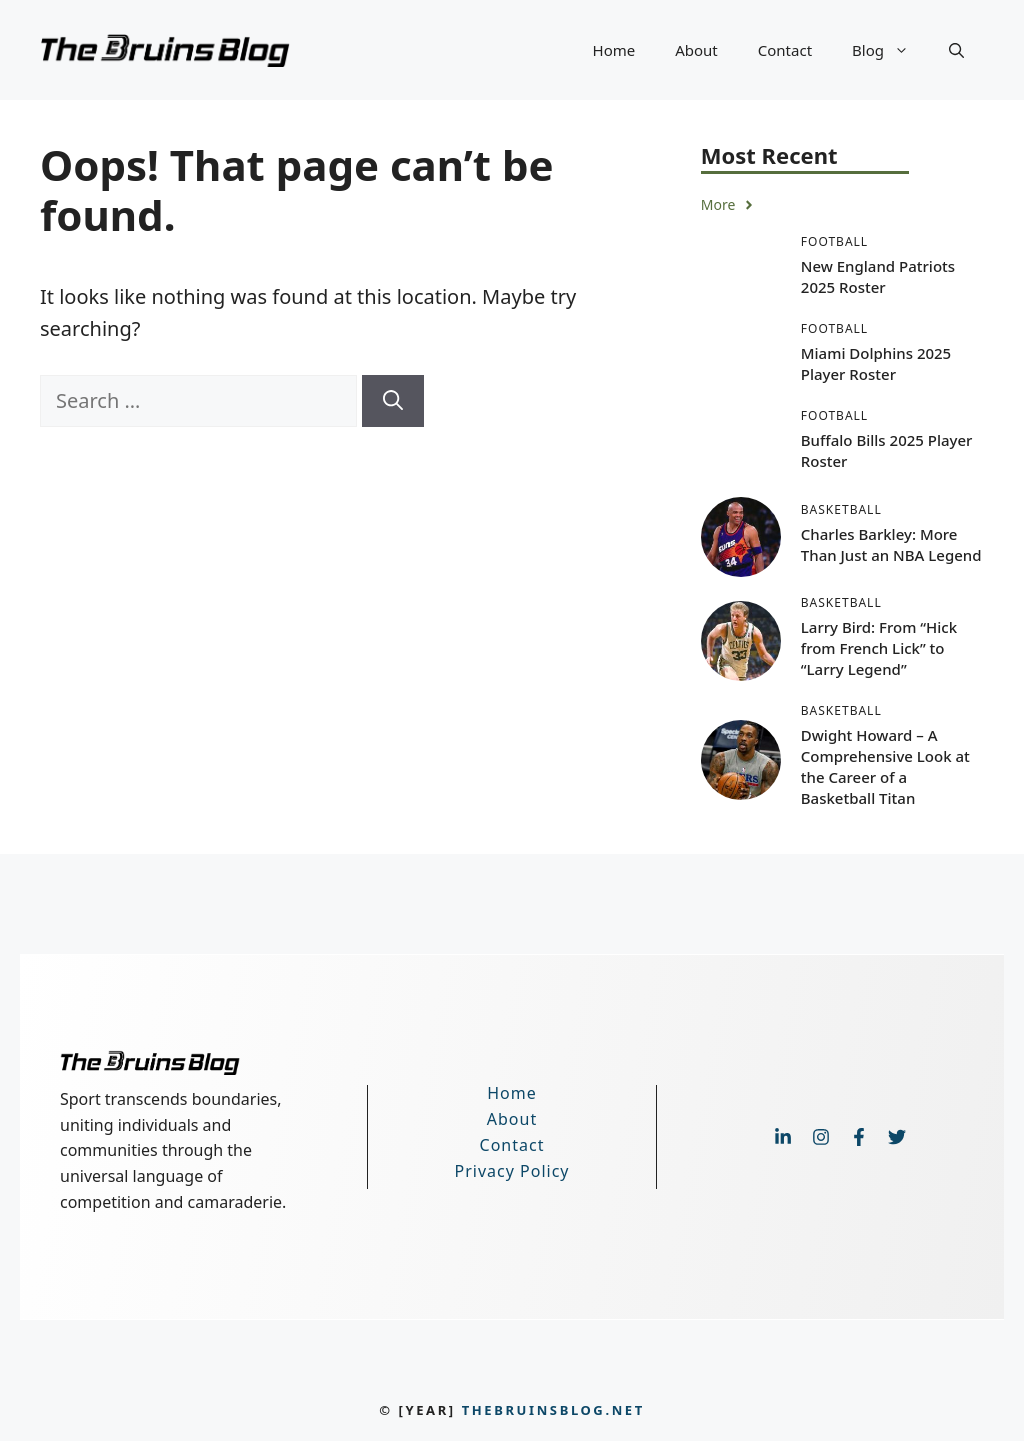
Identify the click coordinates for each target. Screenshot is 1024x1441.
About (696, 50)
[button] (956, 50)
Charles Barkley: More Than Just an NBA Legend (891, 544)
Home (614, 50)
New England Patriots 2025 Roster (878, 276)
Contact (785, 50)
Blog (890, 50)
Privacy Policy (512, 1171)
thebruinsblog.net (553, 1410)
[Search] (393, 401)
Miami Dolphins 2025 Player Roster (876, 363)
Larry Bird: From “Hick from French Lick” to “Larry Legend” (879, 648)
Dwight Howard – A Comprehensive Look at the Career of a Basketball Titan (885, 766)
